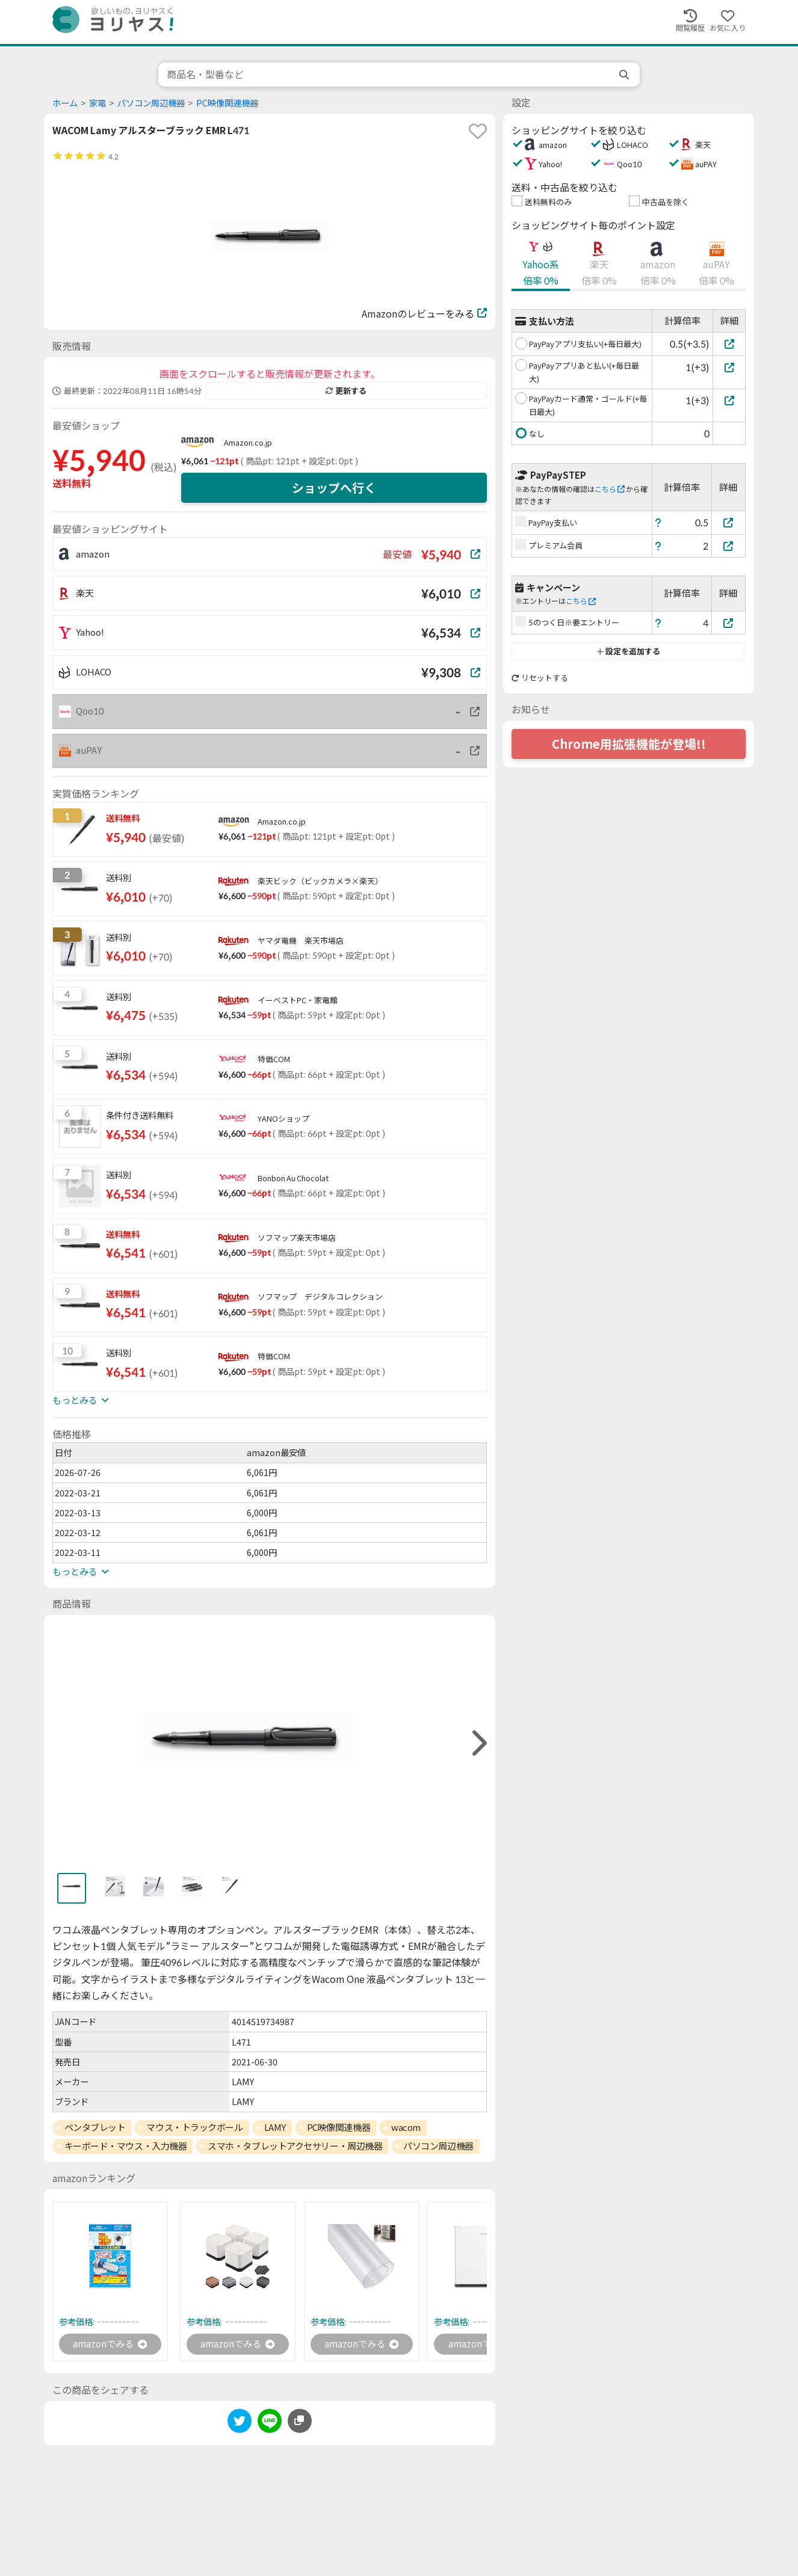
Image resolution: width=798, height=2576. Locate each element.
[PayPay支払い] (729, 522)
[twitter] (239, 2423)
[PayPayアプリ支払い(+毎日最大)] (729, 344)
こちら (610, 489)
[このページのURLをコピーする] (300, 2421)
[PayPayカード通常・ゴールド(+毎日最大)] (729, 400)
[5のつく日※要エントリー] (729, 623)
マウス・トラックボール (194, 2127)
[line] (270, 2423)
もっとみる (80, 1400)
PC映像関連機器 (227, 103)
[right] (478, 1743)
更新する (346, 391)
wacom (406, 2127)
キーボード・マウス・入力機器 (125, 2146)
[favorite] (478, 131)
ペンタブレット (95, 2127)
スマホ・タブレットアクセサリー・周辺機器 (295, 2146)
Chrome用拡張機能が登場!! (629, 744)
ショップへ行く (334, 488)
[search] (625, 75)
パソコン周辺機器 (151, 103)
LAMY (275, 2127)
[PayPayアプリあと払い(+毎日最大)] (729, 367)
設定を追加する (628, 651)
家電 (97, 103)
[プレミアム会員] (729, 546)
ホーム (65, 103)
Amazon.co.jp (248, 442)
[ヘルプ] (658, 522)
